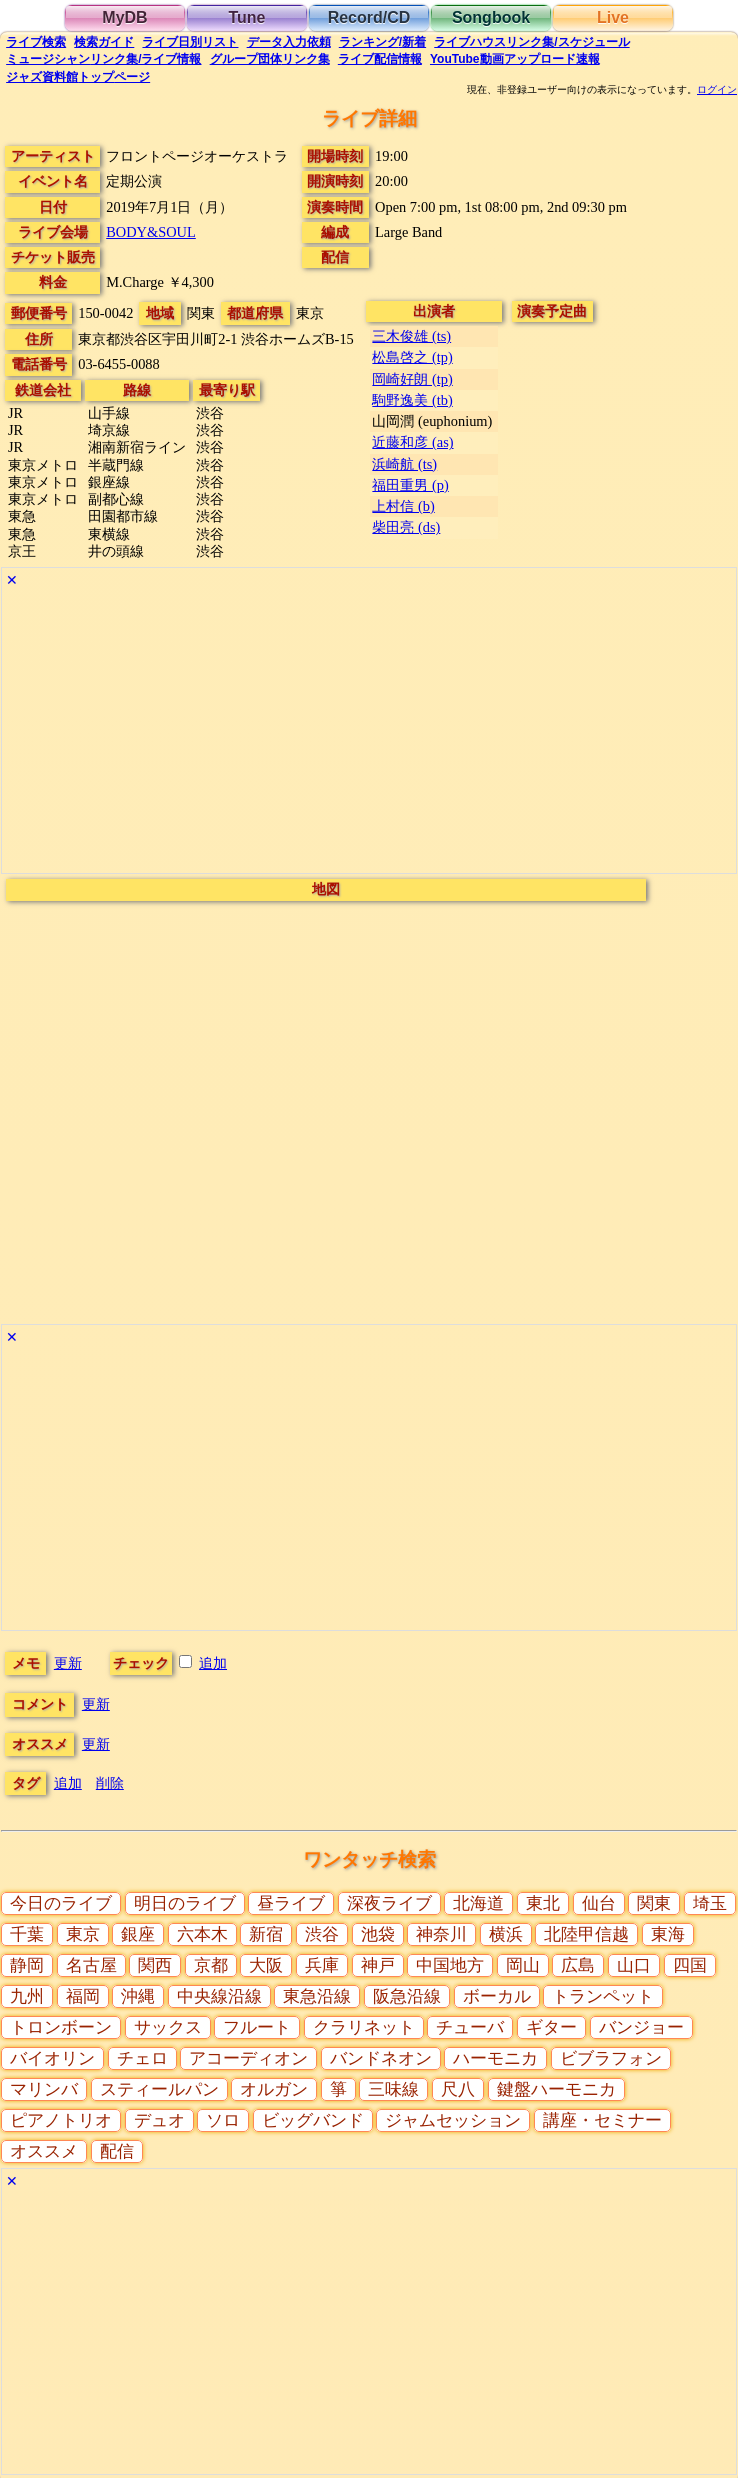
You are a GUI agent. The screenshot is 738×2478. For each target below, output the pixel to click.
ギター (551, 2027)
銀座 (138, 1934)
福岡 (83, 1996)
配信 (380, 59)
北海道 (478, 1903)
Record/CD (369, 17)
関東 (654, 1903)
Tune (246, 17)
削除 (110, 1783)
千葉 (27, 1934)
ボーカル (497, 1996)
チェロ (142, 2058)
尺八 (458, 2089)
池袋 (378, 1934)
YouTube (515, 59)
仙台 (599, 1903)
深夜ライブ (389, 1903)
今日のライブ (61, 1903)
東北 (543, 1903)
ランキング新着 (382, 42)
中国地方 (450, 1965)
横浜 (506, 1934)
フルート (257, 2027)
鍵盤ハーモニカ (556, 2089)
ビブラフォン (611, 2058)
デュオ (159, 2120)
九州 (27, 1996)
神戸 (378, 1965)
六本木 (202, 1934)
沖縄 (138, 1996)
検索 (36, 42)
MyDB (124, 17)
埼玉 (710, 1903)
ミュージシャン (103, 59)
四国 (690, 1965)
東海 (668, 1934)
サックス (168, 2027)
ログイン (717, 90)
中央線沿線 (219, 1996)
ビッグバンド (313, 2120)
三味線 (393, 2089)
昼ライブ (291, 1903)
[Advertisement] (369, 733)
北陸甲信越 (586, 1934)
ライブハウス (531, 42)
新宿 (266, 1934)
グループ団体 (270, 59)
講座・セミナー (602, 2120)
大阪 (266, 1965)
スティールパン (159, 2089)
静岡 (27, 1965)
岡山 (523, 1965)
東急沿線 (317, 1996)
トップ (78, 77)
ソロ (223, 2120)
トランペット (603, 1996)
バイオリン (52, 2058)
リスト (190, 42)
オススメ (44, 2151)
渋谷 (322, 1934)
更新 (68, 1663)
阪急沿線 (407, 1996)
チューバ (470, 2027)
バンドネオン (381, 2058)
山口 (634, 1965)
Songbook (491, 17)
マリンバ (44, 2089)
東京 (83, 1934)
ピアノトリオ (61, 2120)
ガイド (104, 42)
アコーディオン (248, 2058)
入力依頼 (289, 42)
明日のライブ (185, 1903)
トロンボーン (61, 2027)
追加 (213, 1663)
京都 (211, 1965)
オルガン (274, 2089)
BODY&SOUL (151, 232)
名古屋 (91, 1965)
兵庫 (322, 1965)
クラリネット (364, 2027)
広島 (578, 1965)
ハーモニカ (495, 2058)
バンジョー (641, 2027)
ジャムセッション (453, 2120)
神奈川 (441, 1934)
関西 (155, 1965)
